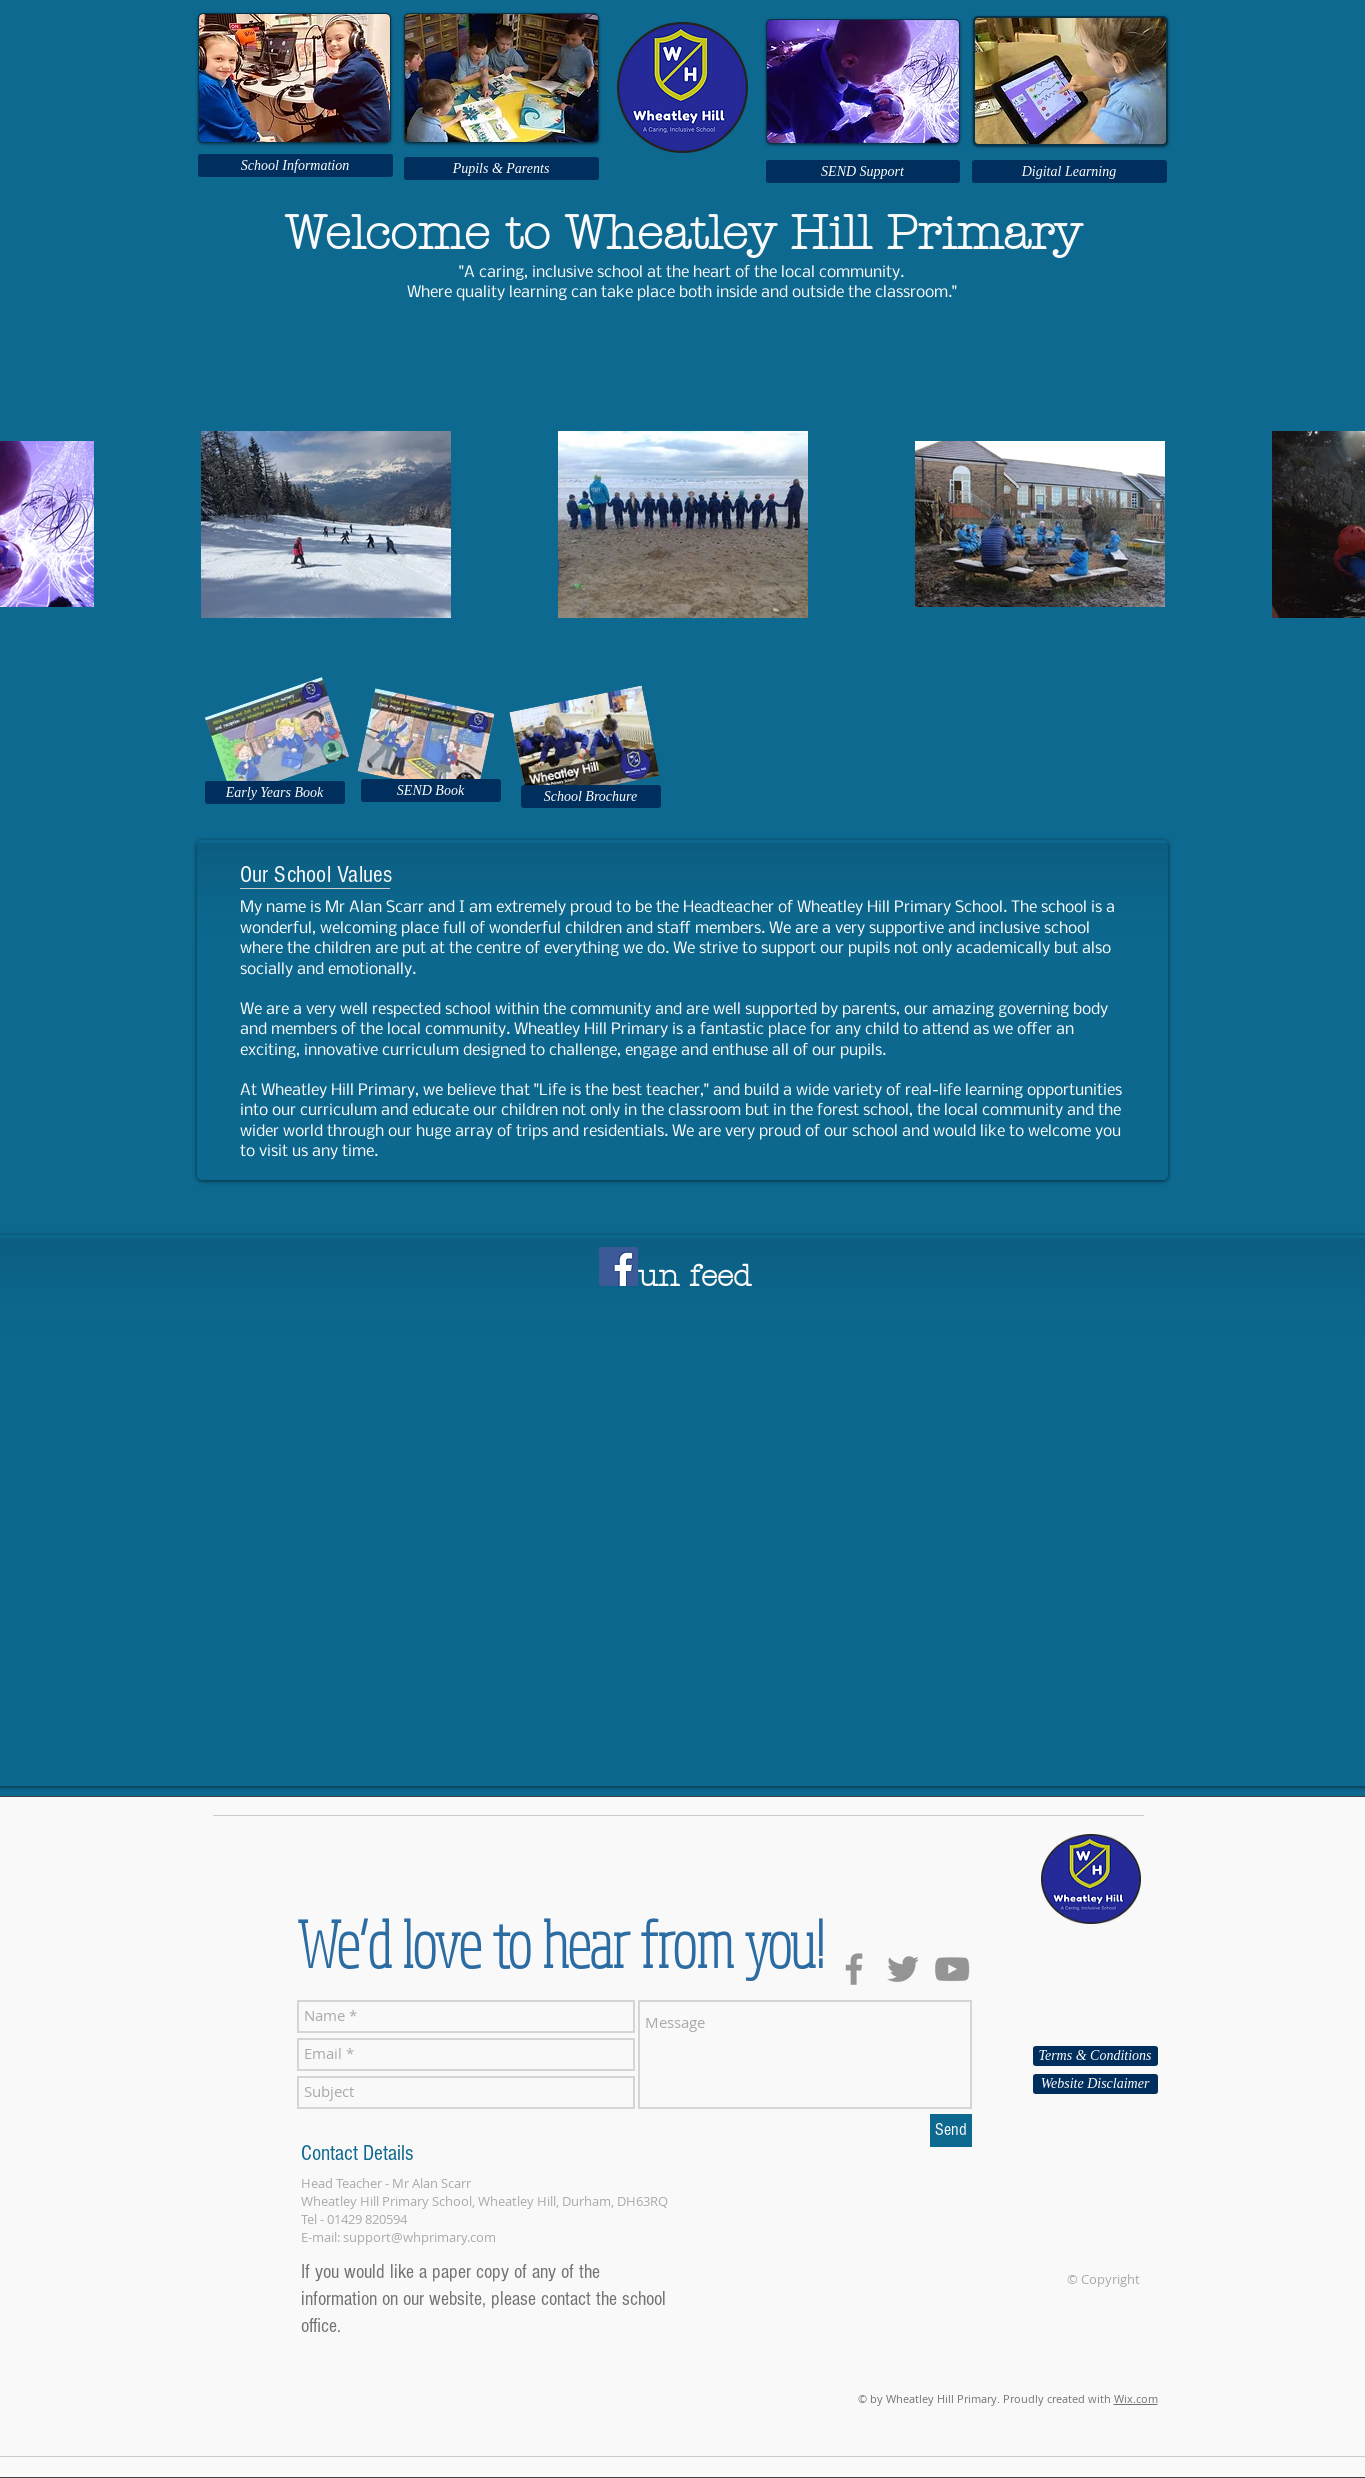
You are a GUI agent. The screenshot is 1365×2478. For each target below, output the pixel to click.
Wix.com (1136, 2398)
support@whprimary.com (419, 2237)
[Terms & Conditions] (1095, 2056)
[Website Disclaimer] (1095, 2084)
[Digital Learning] (1069, 171)
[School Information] (295, 165)
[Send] (951, 2130)
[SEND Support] (863, 171)
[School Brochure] (591, 796)
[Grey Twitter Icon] (903, 1969)
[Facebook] (618, 1266)
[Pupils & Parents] (501, 168)
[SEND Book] (431, 790)
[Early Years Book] (275, 792)
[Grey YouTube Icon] (952, 1969)
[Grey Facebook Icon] (854, 1969)
